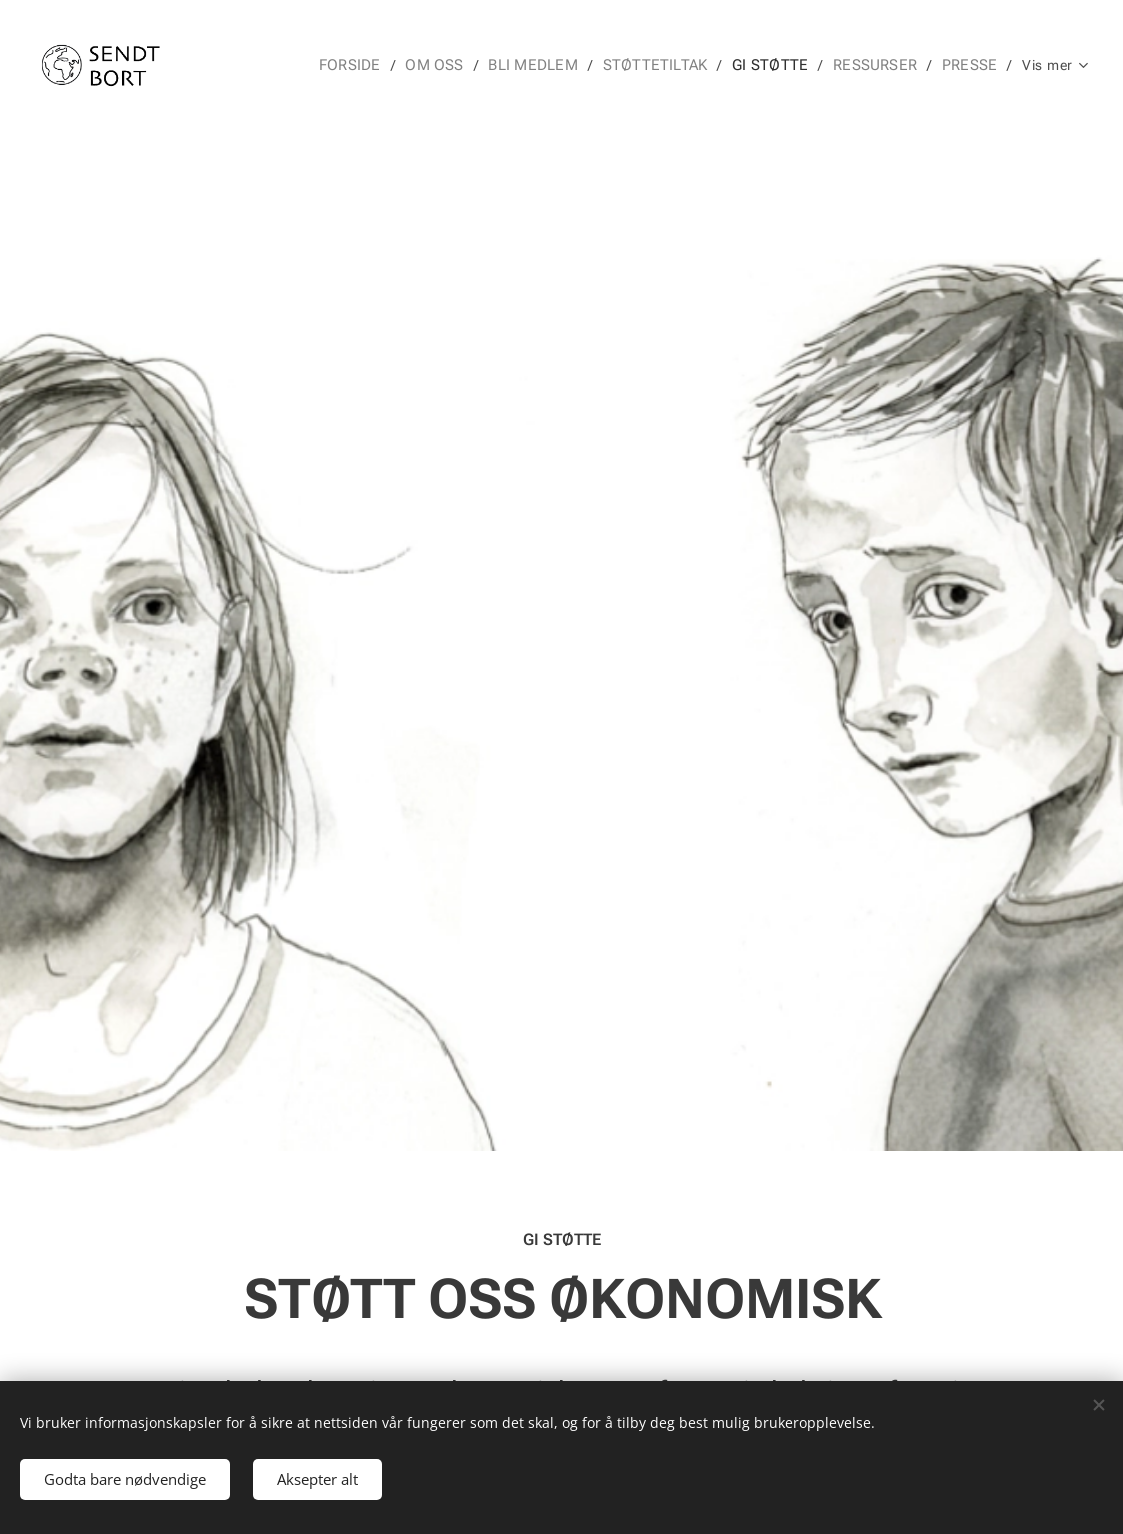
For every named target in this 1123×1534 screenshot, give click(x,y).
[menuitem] (364, 65)
